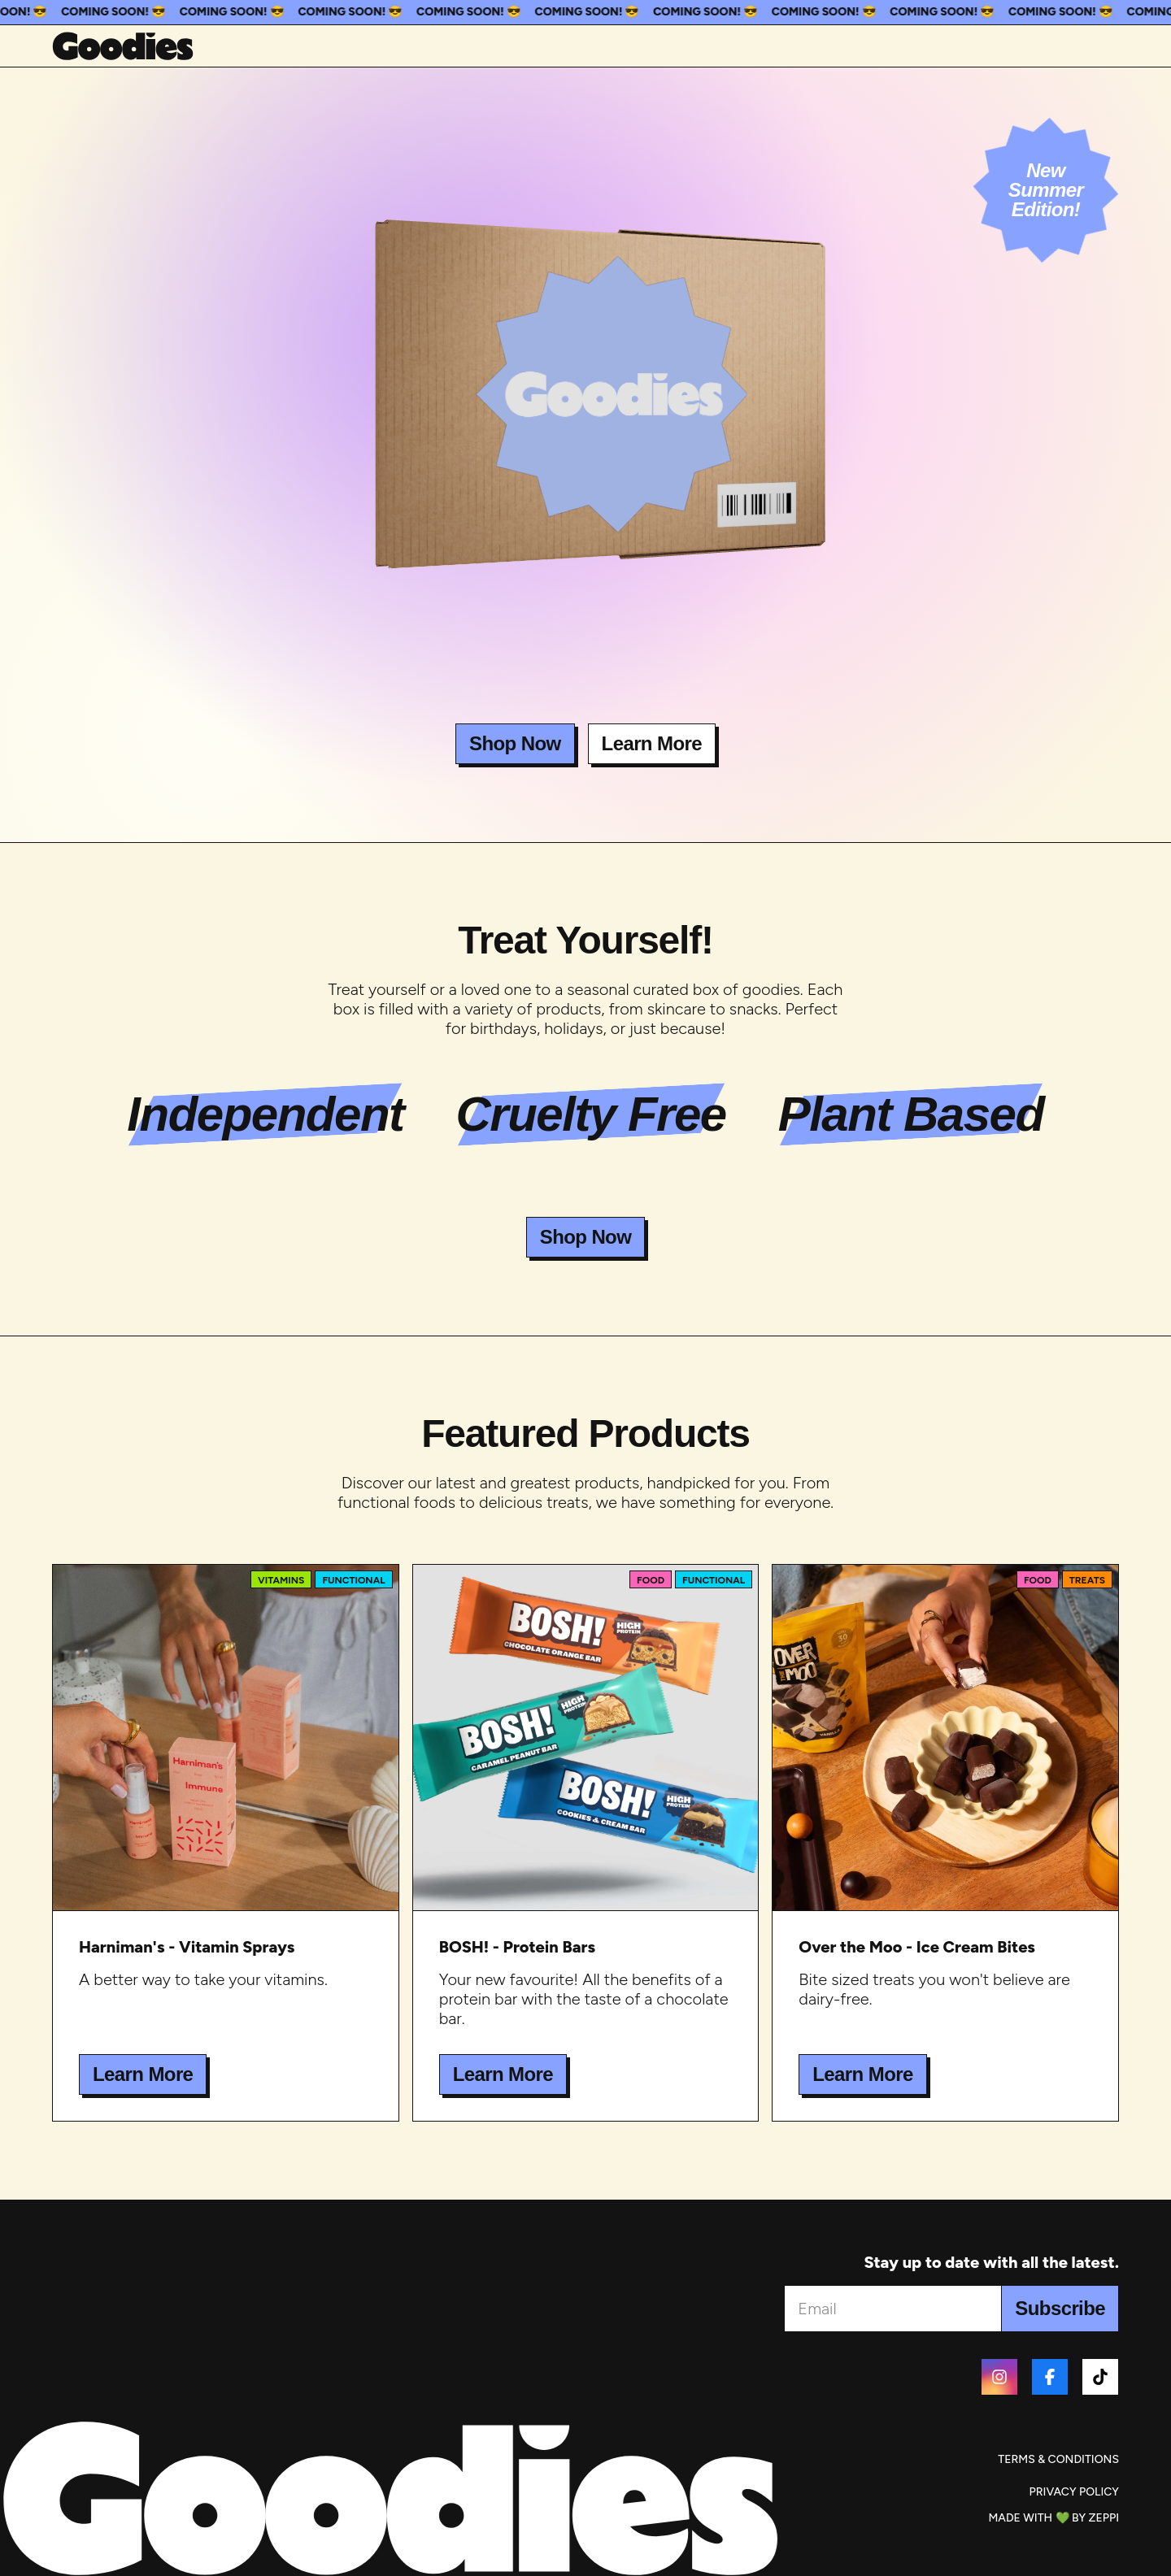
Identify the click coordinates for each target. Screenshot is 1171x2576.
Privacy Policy (1074, 2492)
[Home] (123, 46)
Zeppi (1104, 2518)
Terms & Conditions (1058, 2459)
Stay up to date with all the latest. (991, 2262)
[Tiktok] (1100, 2377)
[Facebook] (1050, 2377)
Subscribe (1060, 2308)
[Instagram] (999, 2377)
